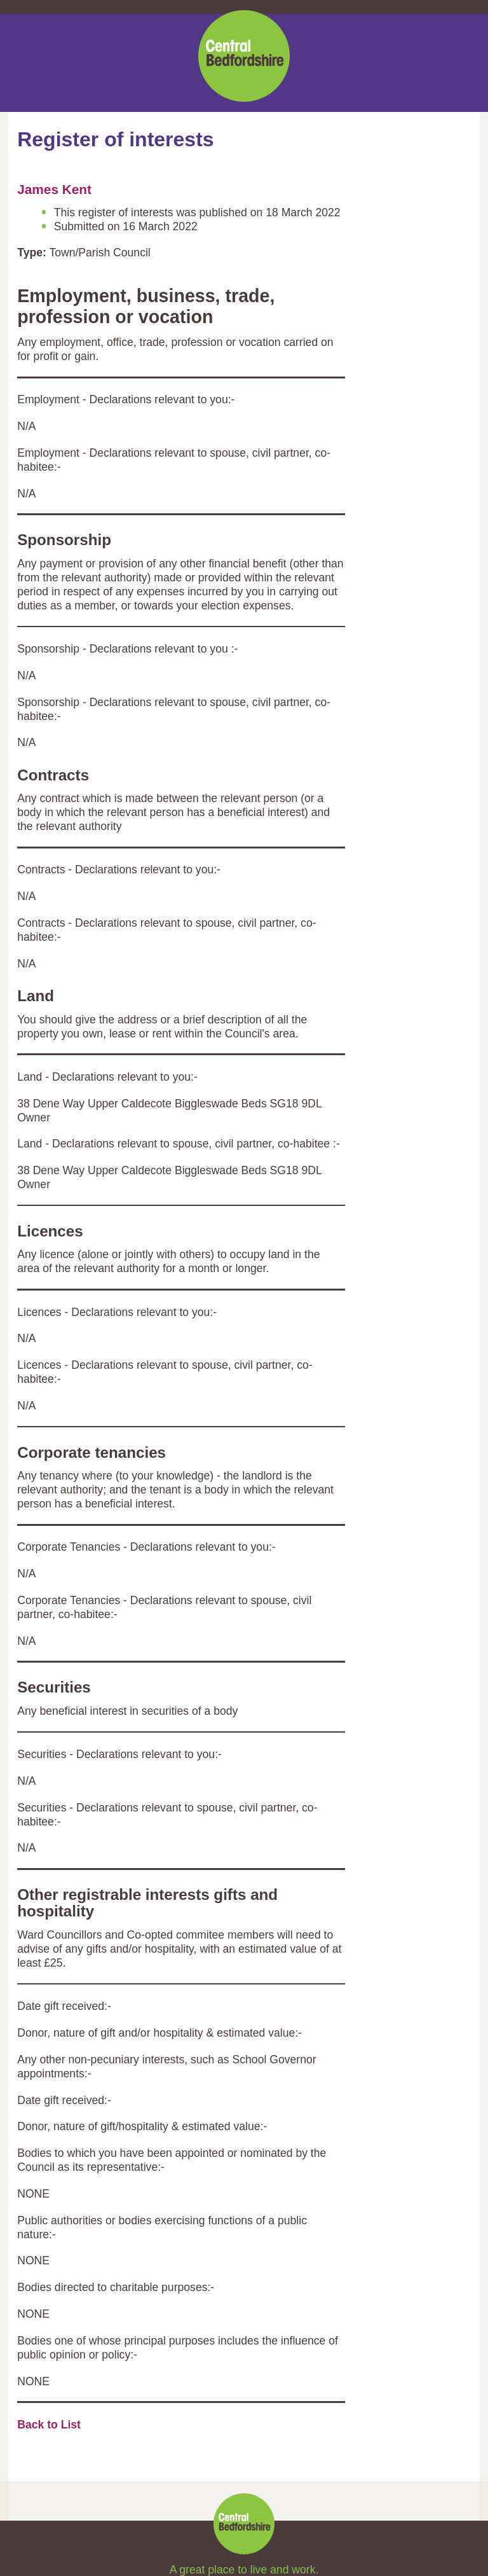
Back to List (49, 2424)
